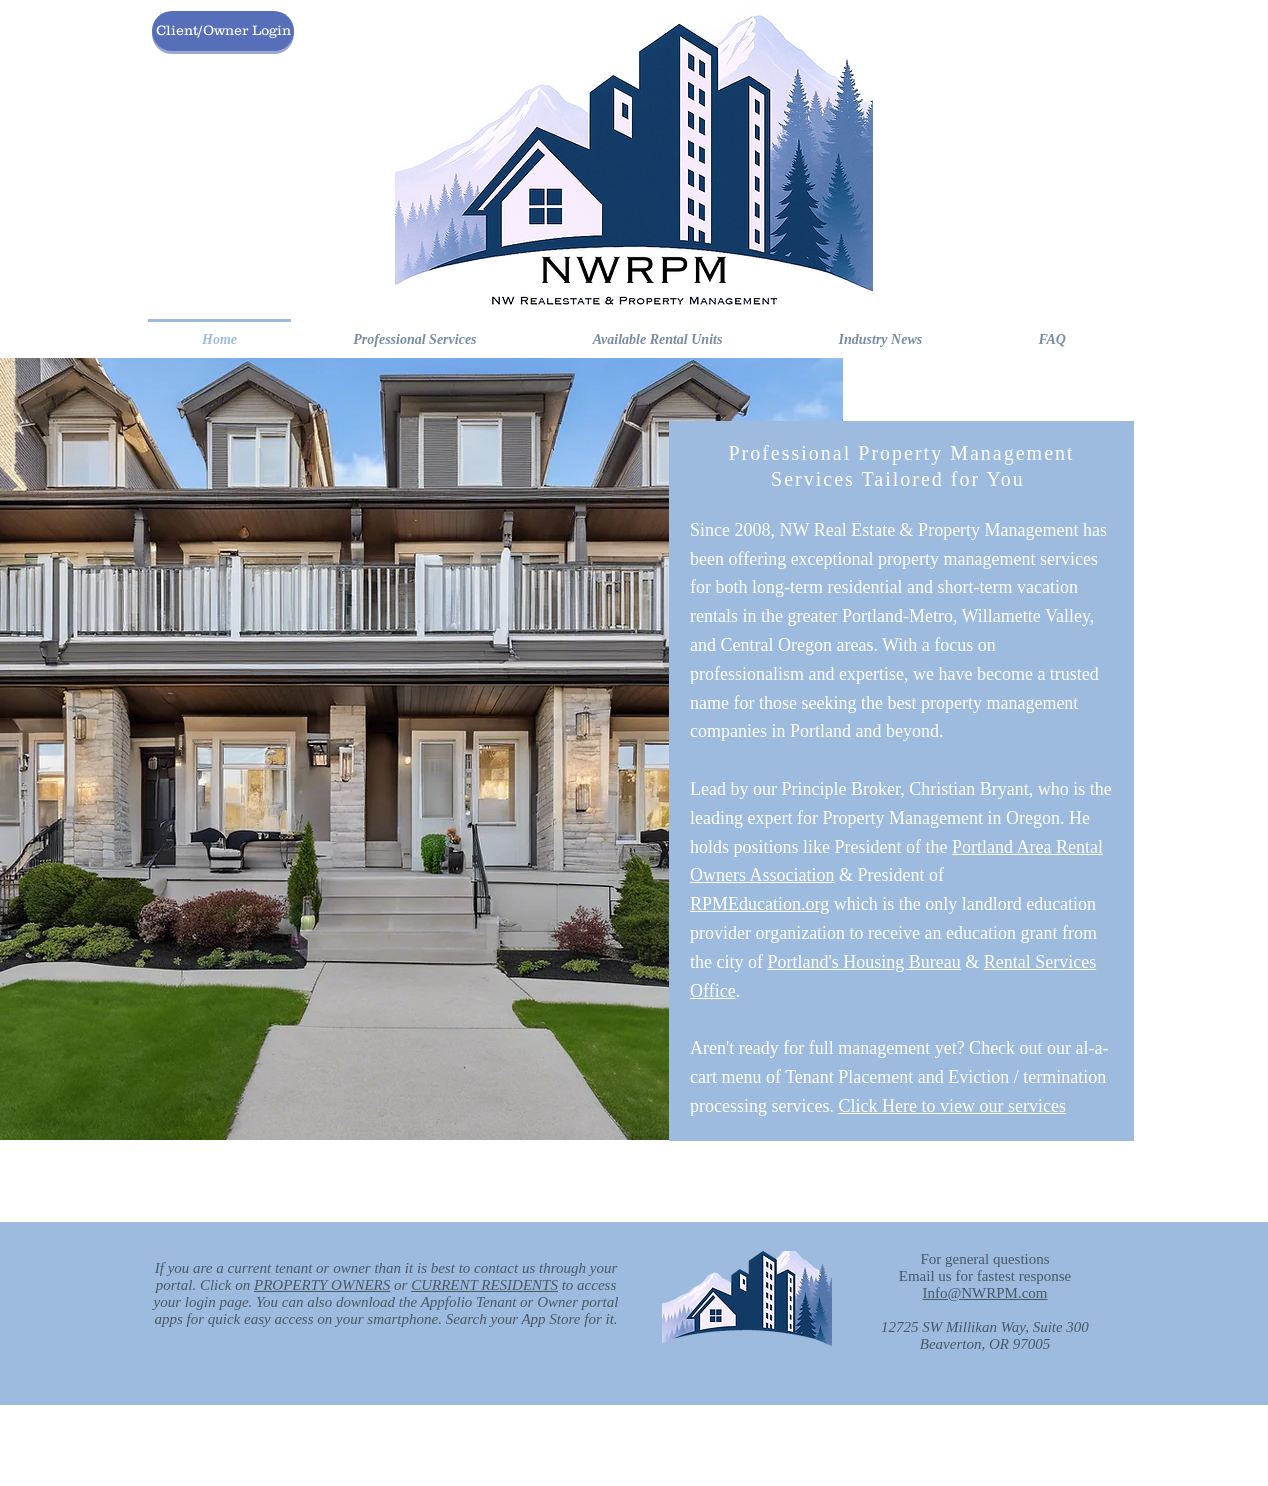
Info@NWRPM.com (984, 1293)
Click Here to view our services (951, 1106)
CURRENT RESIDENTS (484, 1285)
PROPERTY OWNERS (322, 1285)
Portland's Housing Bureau (863, 962)
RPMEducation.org (759, 904)
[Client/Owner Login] (223, 31)
